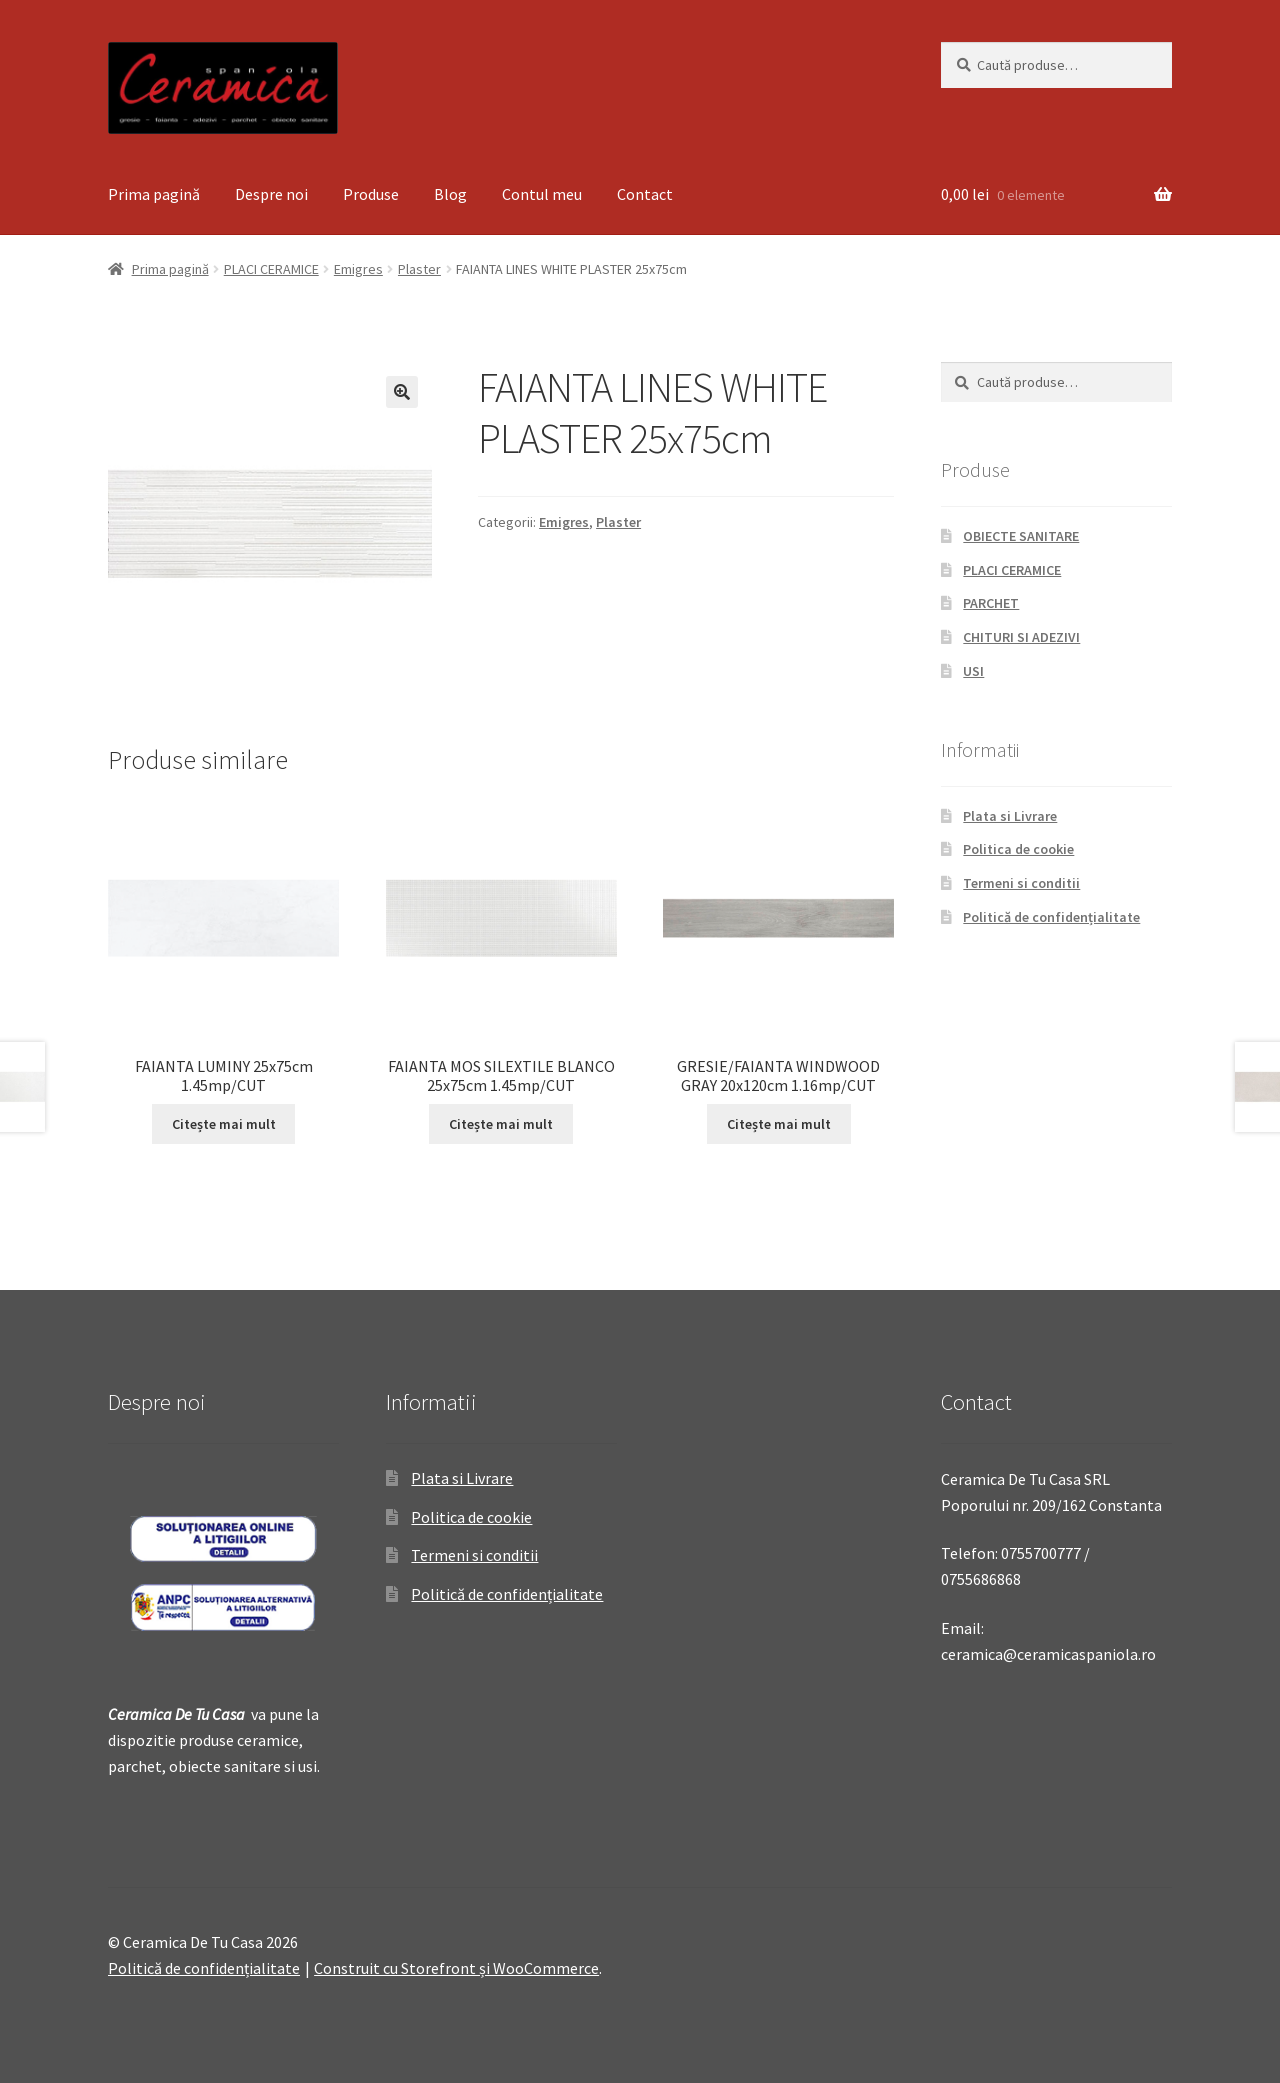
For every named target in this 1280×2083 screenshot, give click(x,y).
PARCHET (991, 603)
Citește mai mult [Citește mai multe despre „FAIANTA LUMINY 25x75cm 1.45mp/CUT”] (224, 1124)
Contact (645, 194)
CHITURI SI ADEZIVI (1021, 637)
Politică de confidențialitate (1051, 917)
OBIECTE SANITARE (1021, 536)
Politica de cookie (1018, 849)
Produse (371, 194)
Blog (450, 194)
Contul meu (542, 194)
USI (973, 671)
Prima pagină (154, 194)
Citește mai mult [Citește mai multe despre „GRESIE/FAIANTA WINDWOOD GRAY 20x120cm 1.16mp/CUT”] (779, 1124)
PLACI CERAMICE (271, 269)
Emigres (358, 269)
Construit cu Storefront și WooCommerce (456, 1968)
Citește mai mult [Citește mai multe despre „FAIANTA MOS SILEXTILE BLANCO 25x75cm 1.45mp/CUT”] (501, 1124)
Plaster (419, 269)
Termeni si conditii (1021, 883)
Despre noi (271, 194)
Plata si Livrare (1010, 816)
